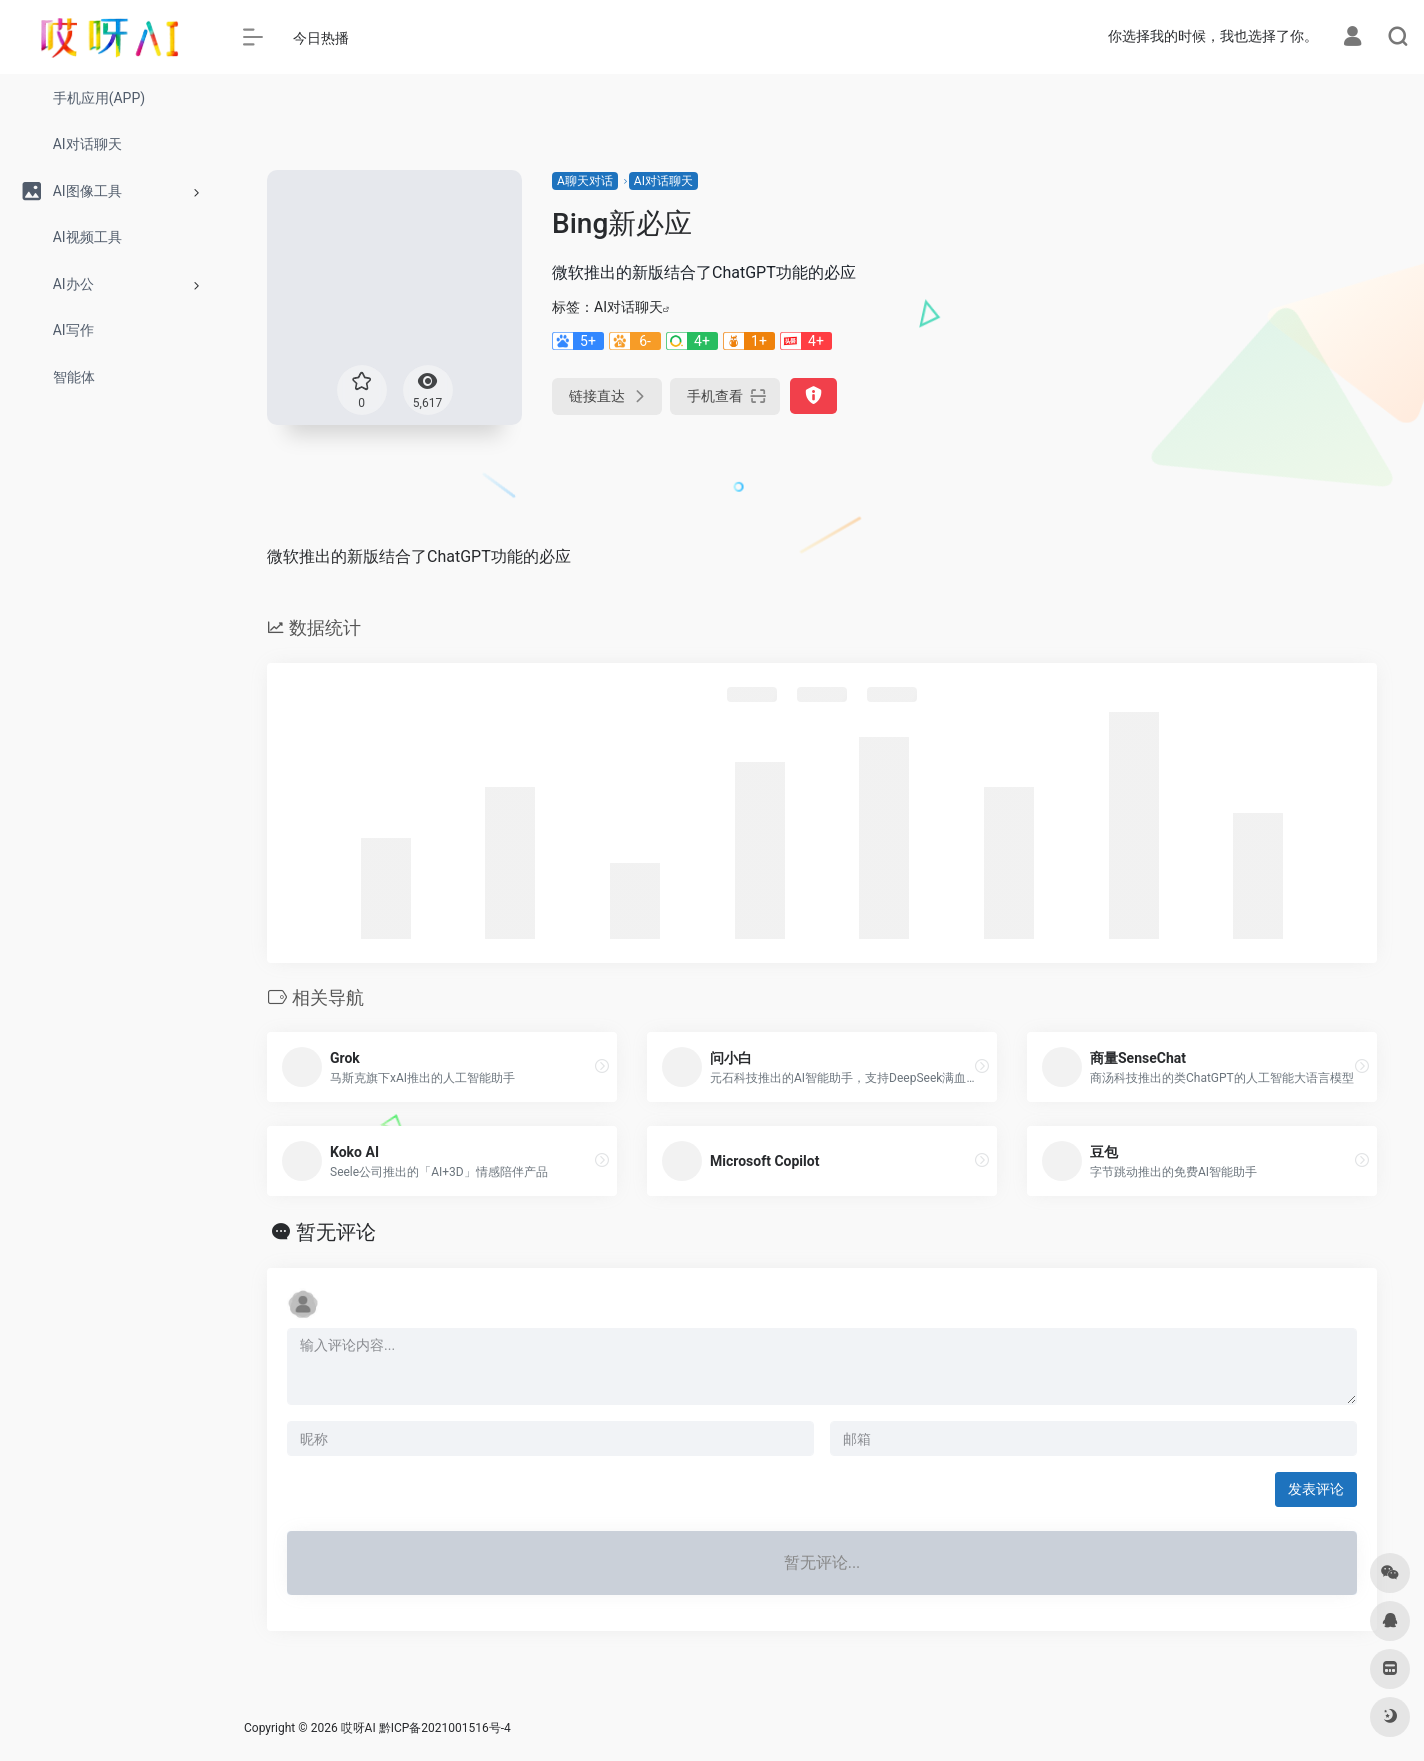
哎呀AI (358, 1728)
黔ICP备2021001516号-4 (445, 1728)
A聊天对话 (585, 181)
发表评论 (1316, 1489)
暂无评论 (336, 1232)
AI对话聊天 (663, 181)
